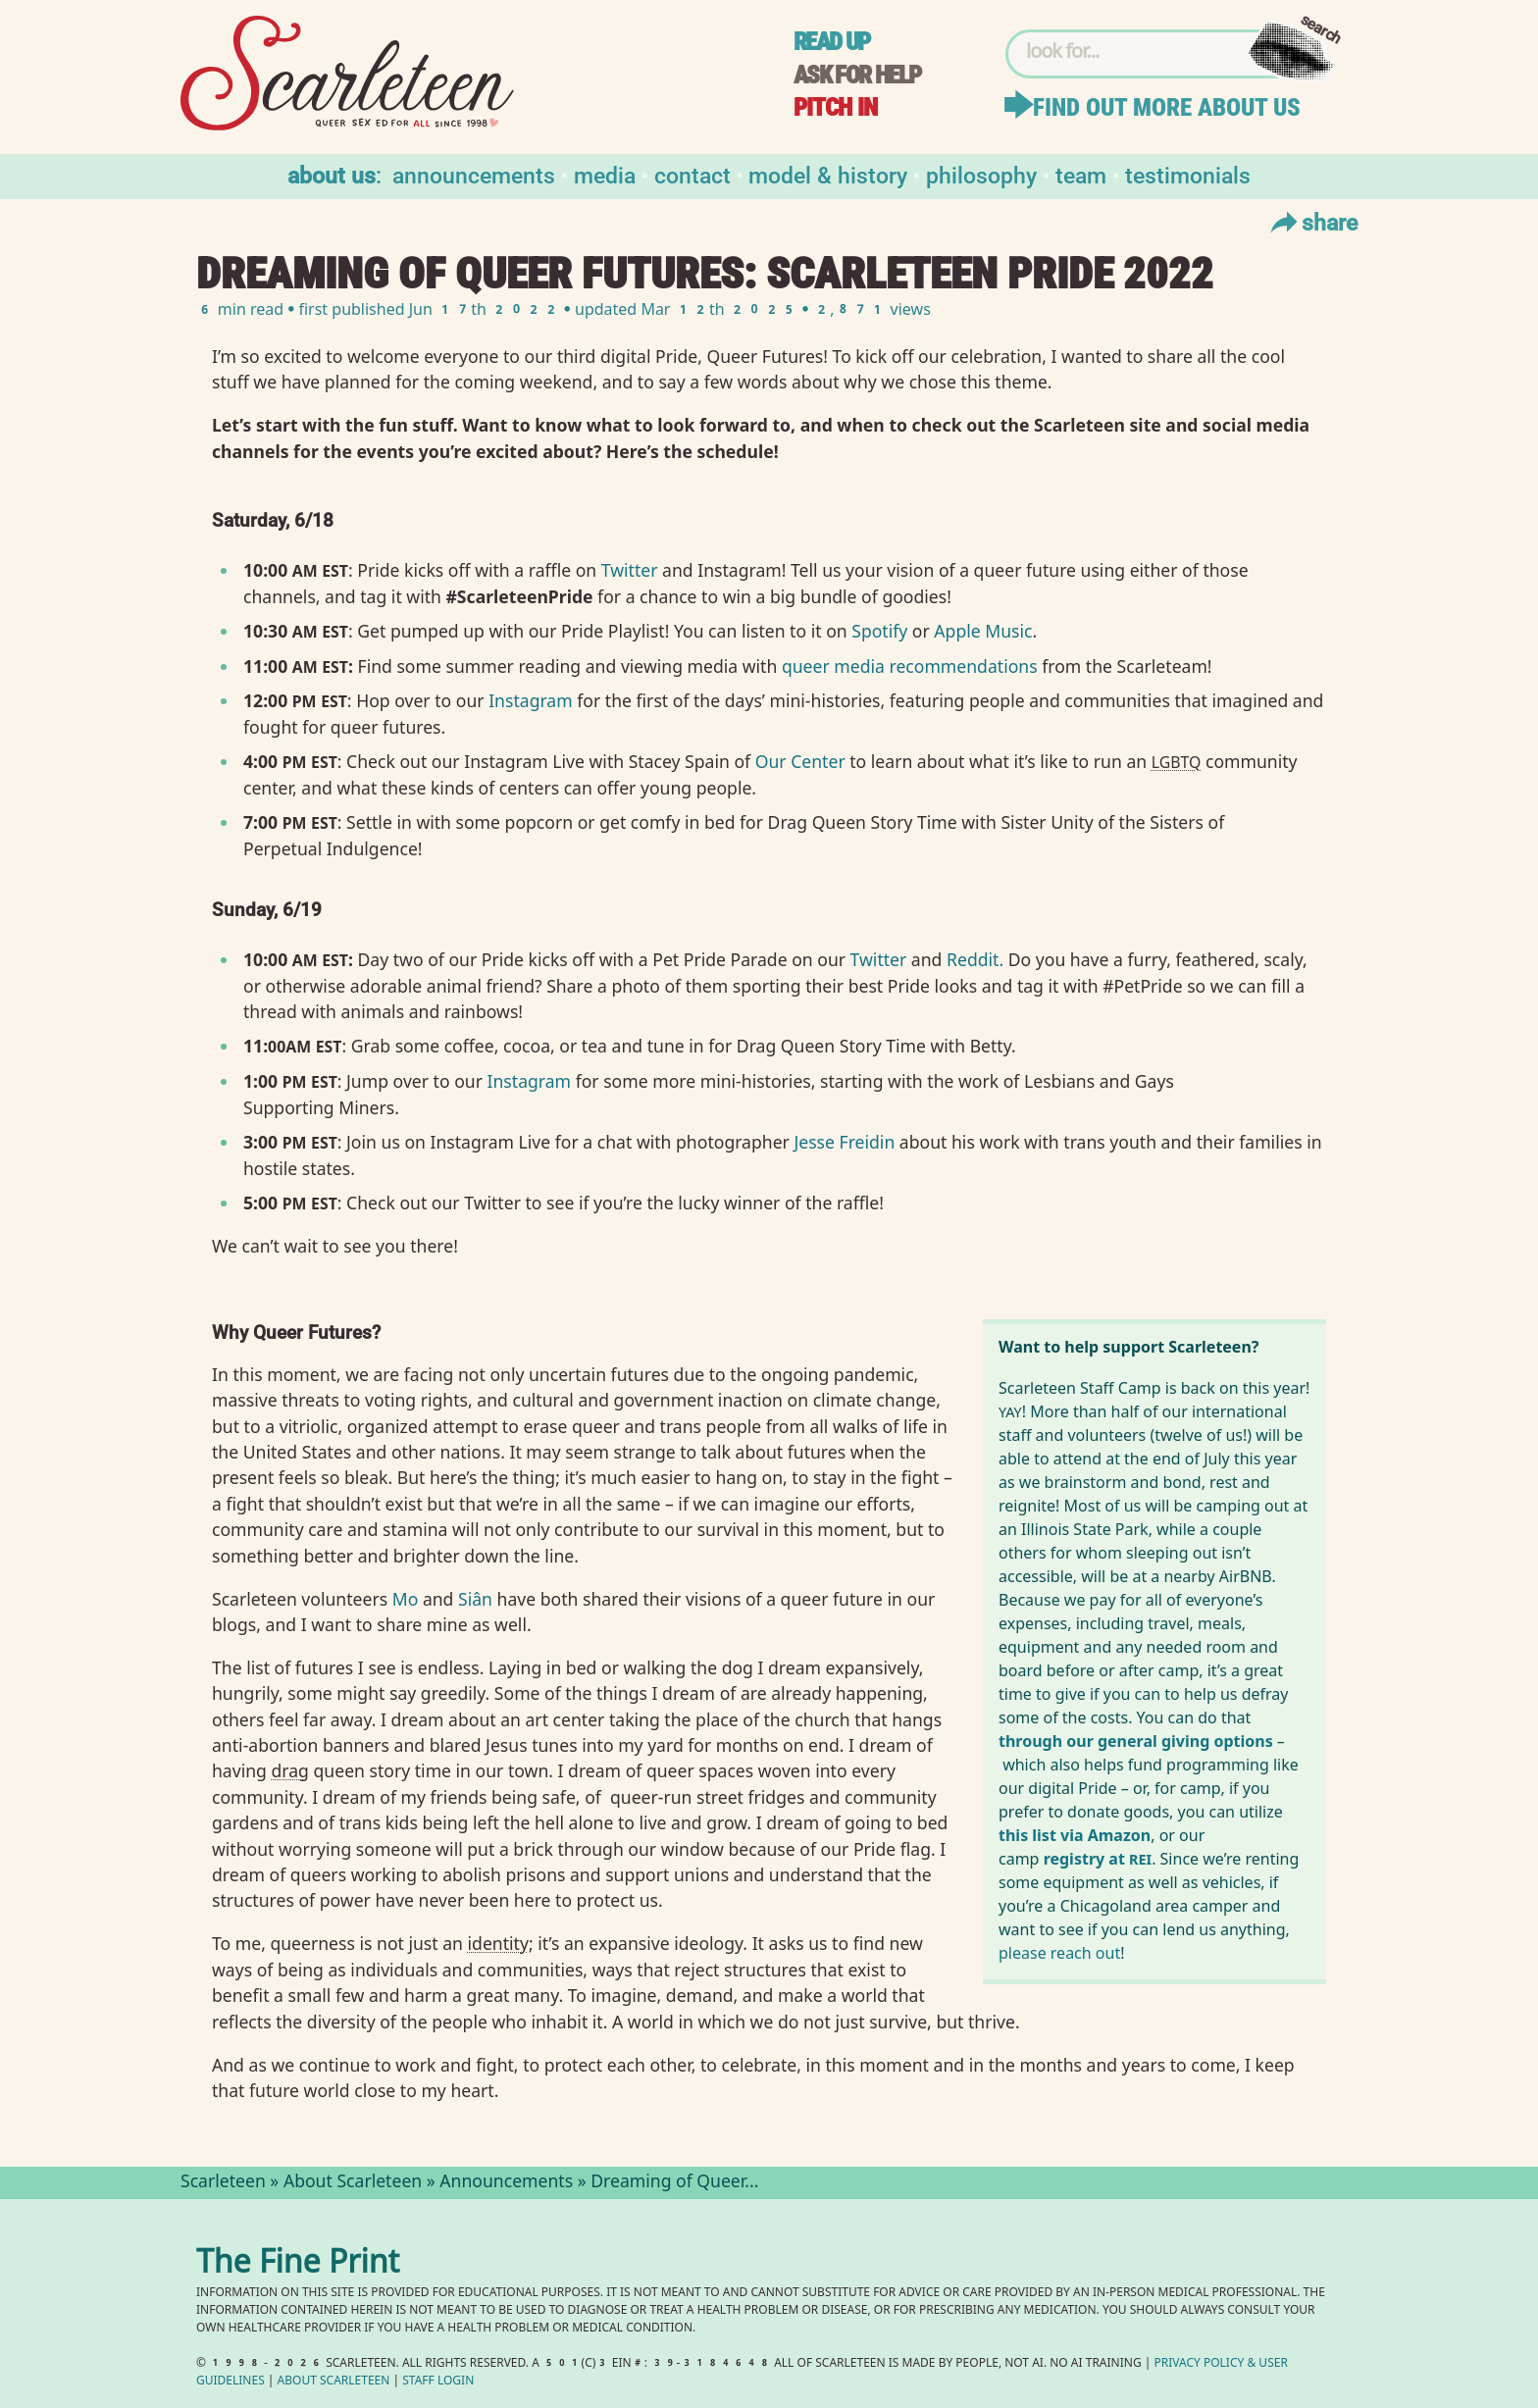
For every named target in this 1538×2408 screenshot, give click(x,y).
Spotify (879, 630)
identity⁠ (498, 1943)
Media (605, 174)
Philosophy (981, 174)
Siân (475, 1599)
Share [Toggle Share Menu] (1312, 221)
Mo (407, 1599)
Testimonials (1188, 174)
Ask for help (857, 75)
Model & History (827, 174)
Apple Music (983, 630)
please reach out (1059, 1953)
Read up (832, 41)
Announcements (473, 174)
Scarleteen (223, 2183)
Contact (692, 174)
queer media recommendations (910, 666)
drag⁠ (290, 1770)
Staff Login (438, 2382)
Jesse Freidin (844, 1141)
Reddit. (975, 959)
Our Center (800, 761)
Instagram (530, 700)
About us (331, 174)
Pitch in (836, 107)
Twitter (629, 570)
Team (1080, 174)
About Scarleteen (352, 2183)
